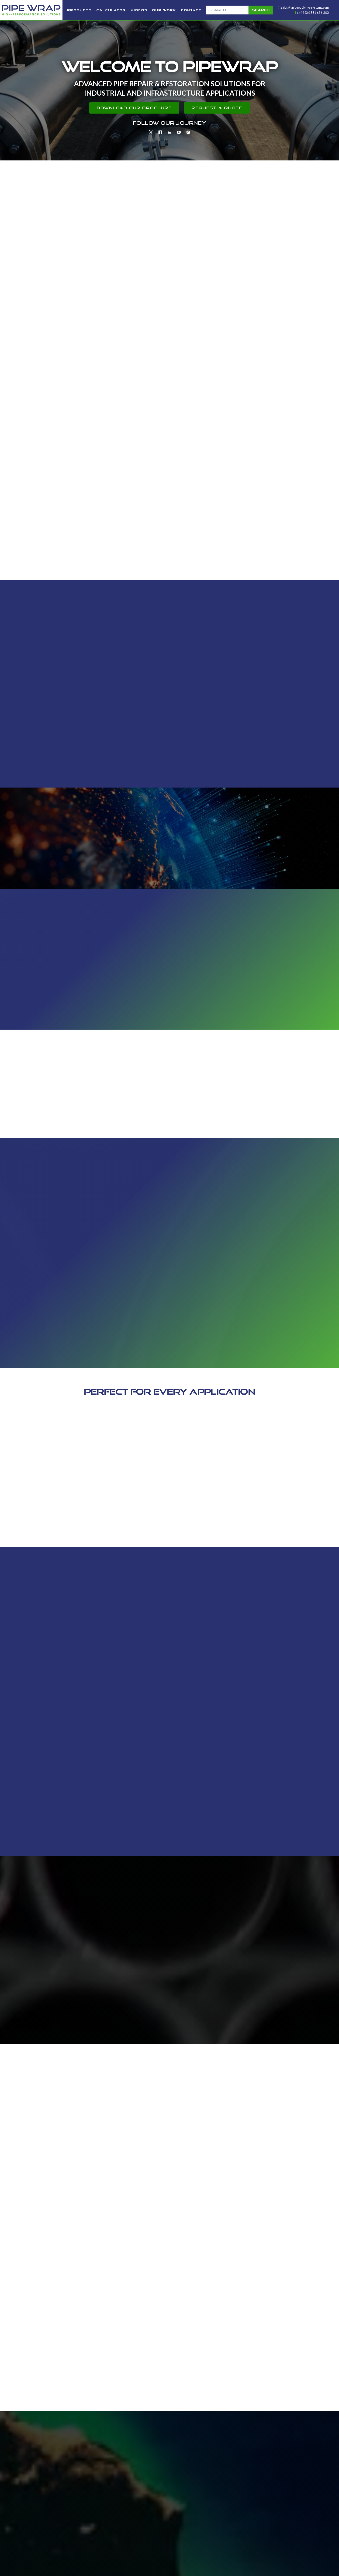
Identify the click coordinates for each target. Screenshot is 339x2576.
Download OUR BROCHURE (134, 108)
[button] (79, 10)
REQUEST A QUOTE (216, 108)
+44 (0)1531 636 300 (314, 12)
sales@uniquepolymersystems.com (305, 7)
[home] (31, 10)
